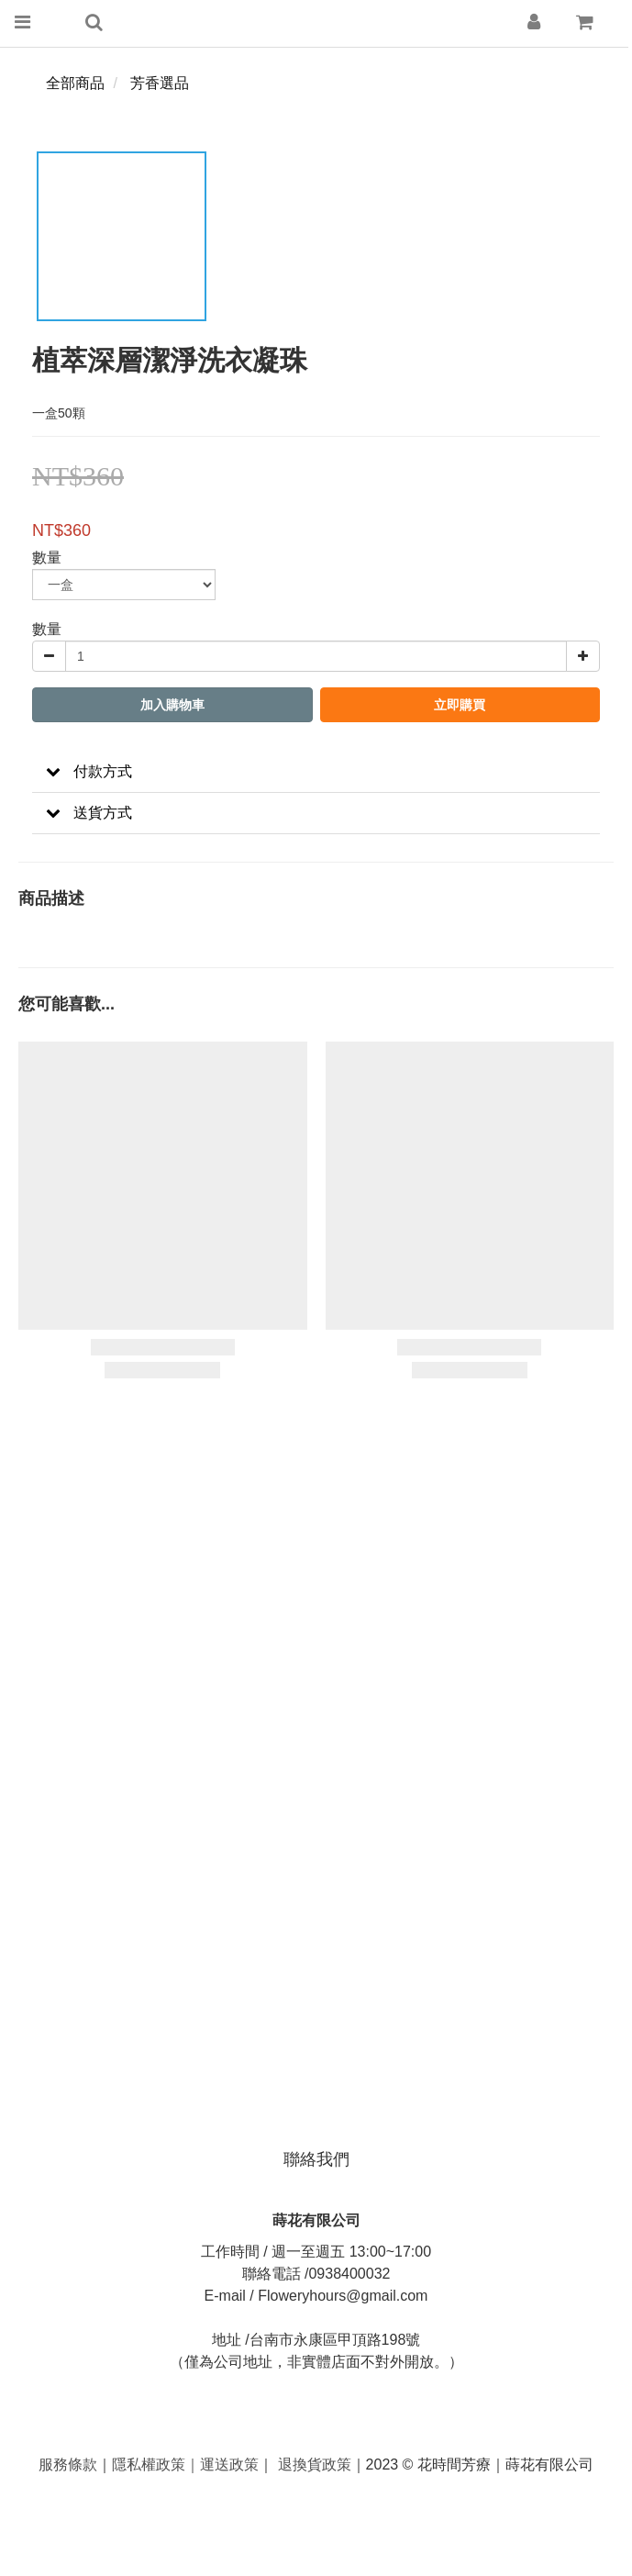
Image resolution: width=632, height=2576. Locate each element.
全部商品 (75, 83)
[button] (316, 772)
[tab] (316, 772)
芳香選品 (159, 83)
